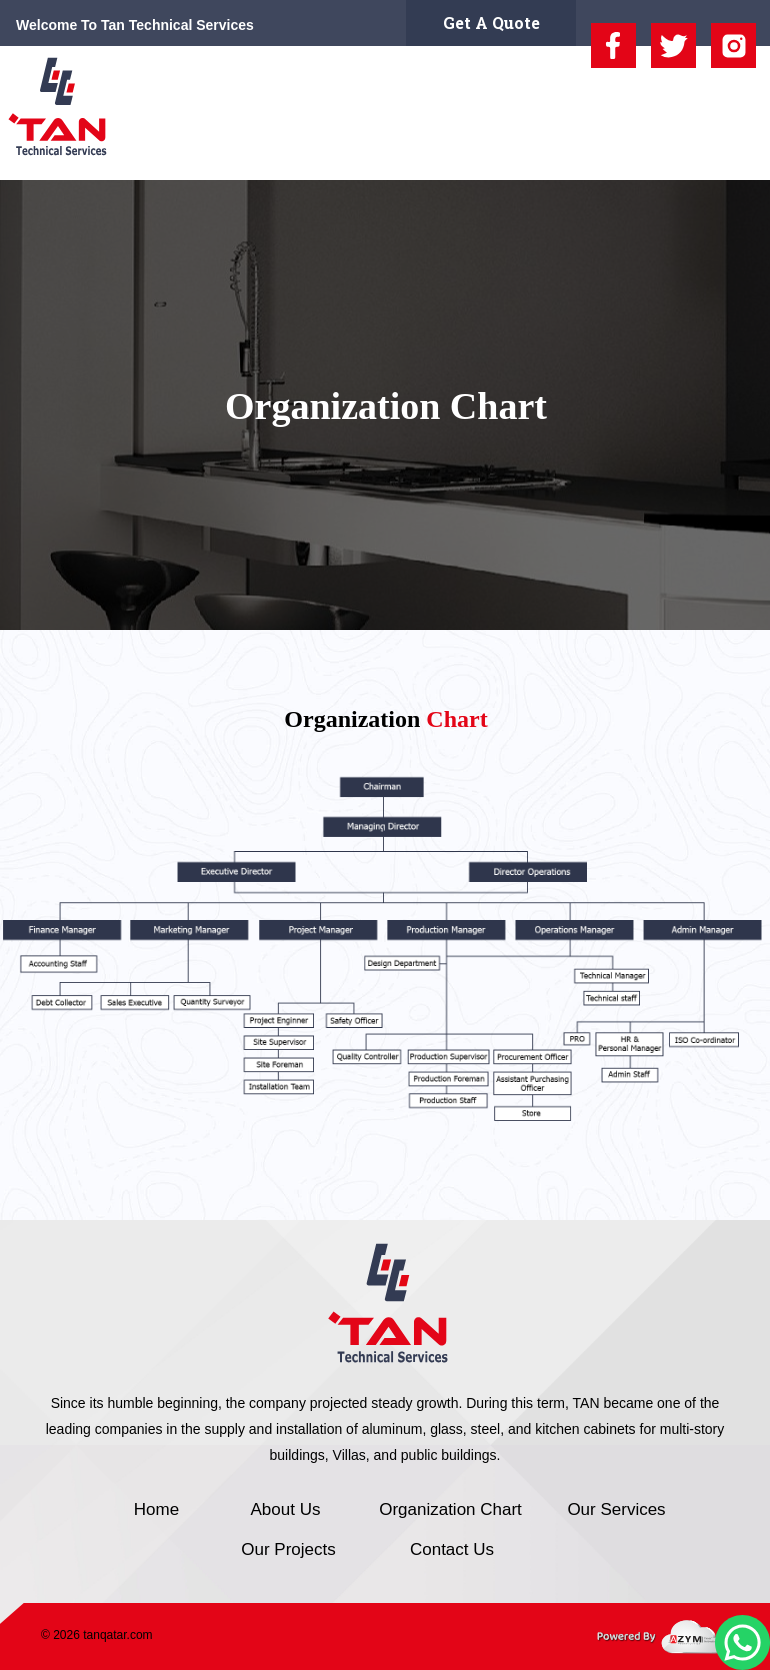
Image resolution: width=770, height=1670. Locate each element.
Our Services (495, 151)
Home (157, 151)
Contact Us (709, 151)
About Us (232, 151)
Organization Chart (357, 151)
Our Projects (605, 151)
